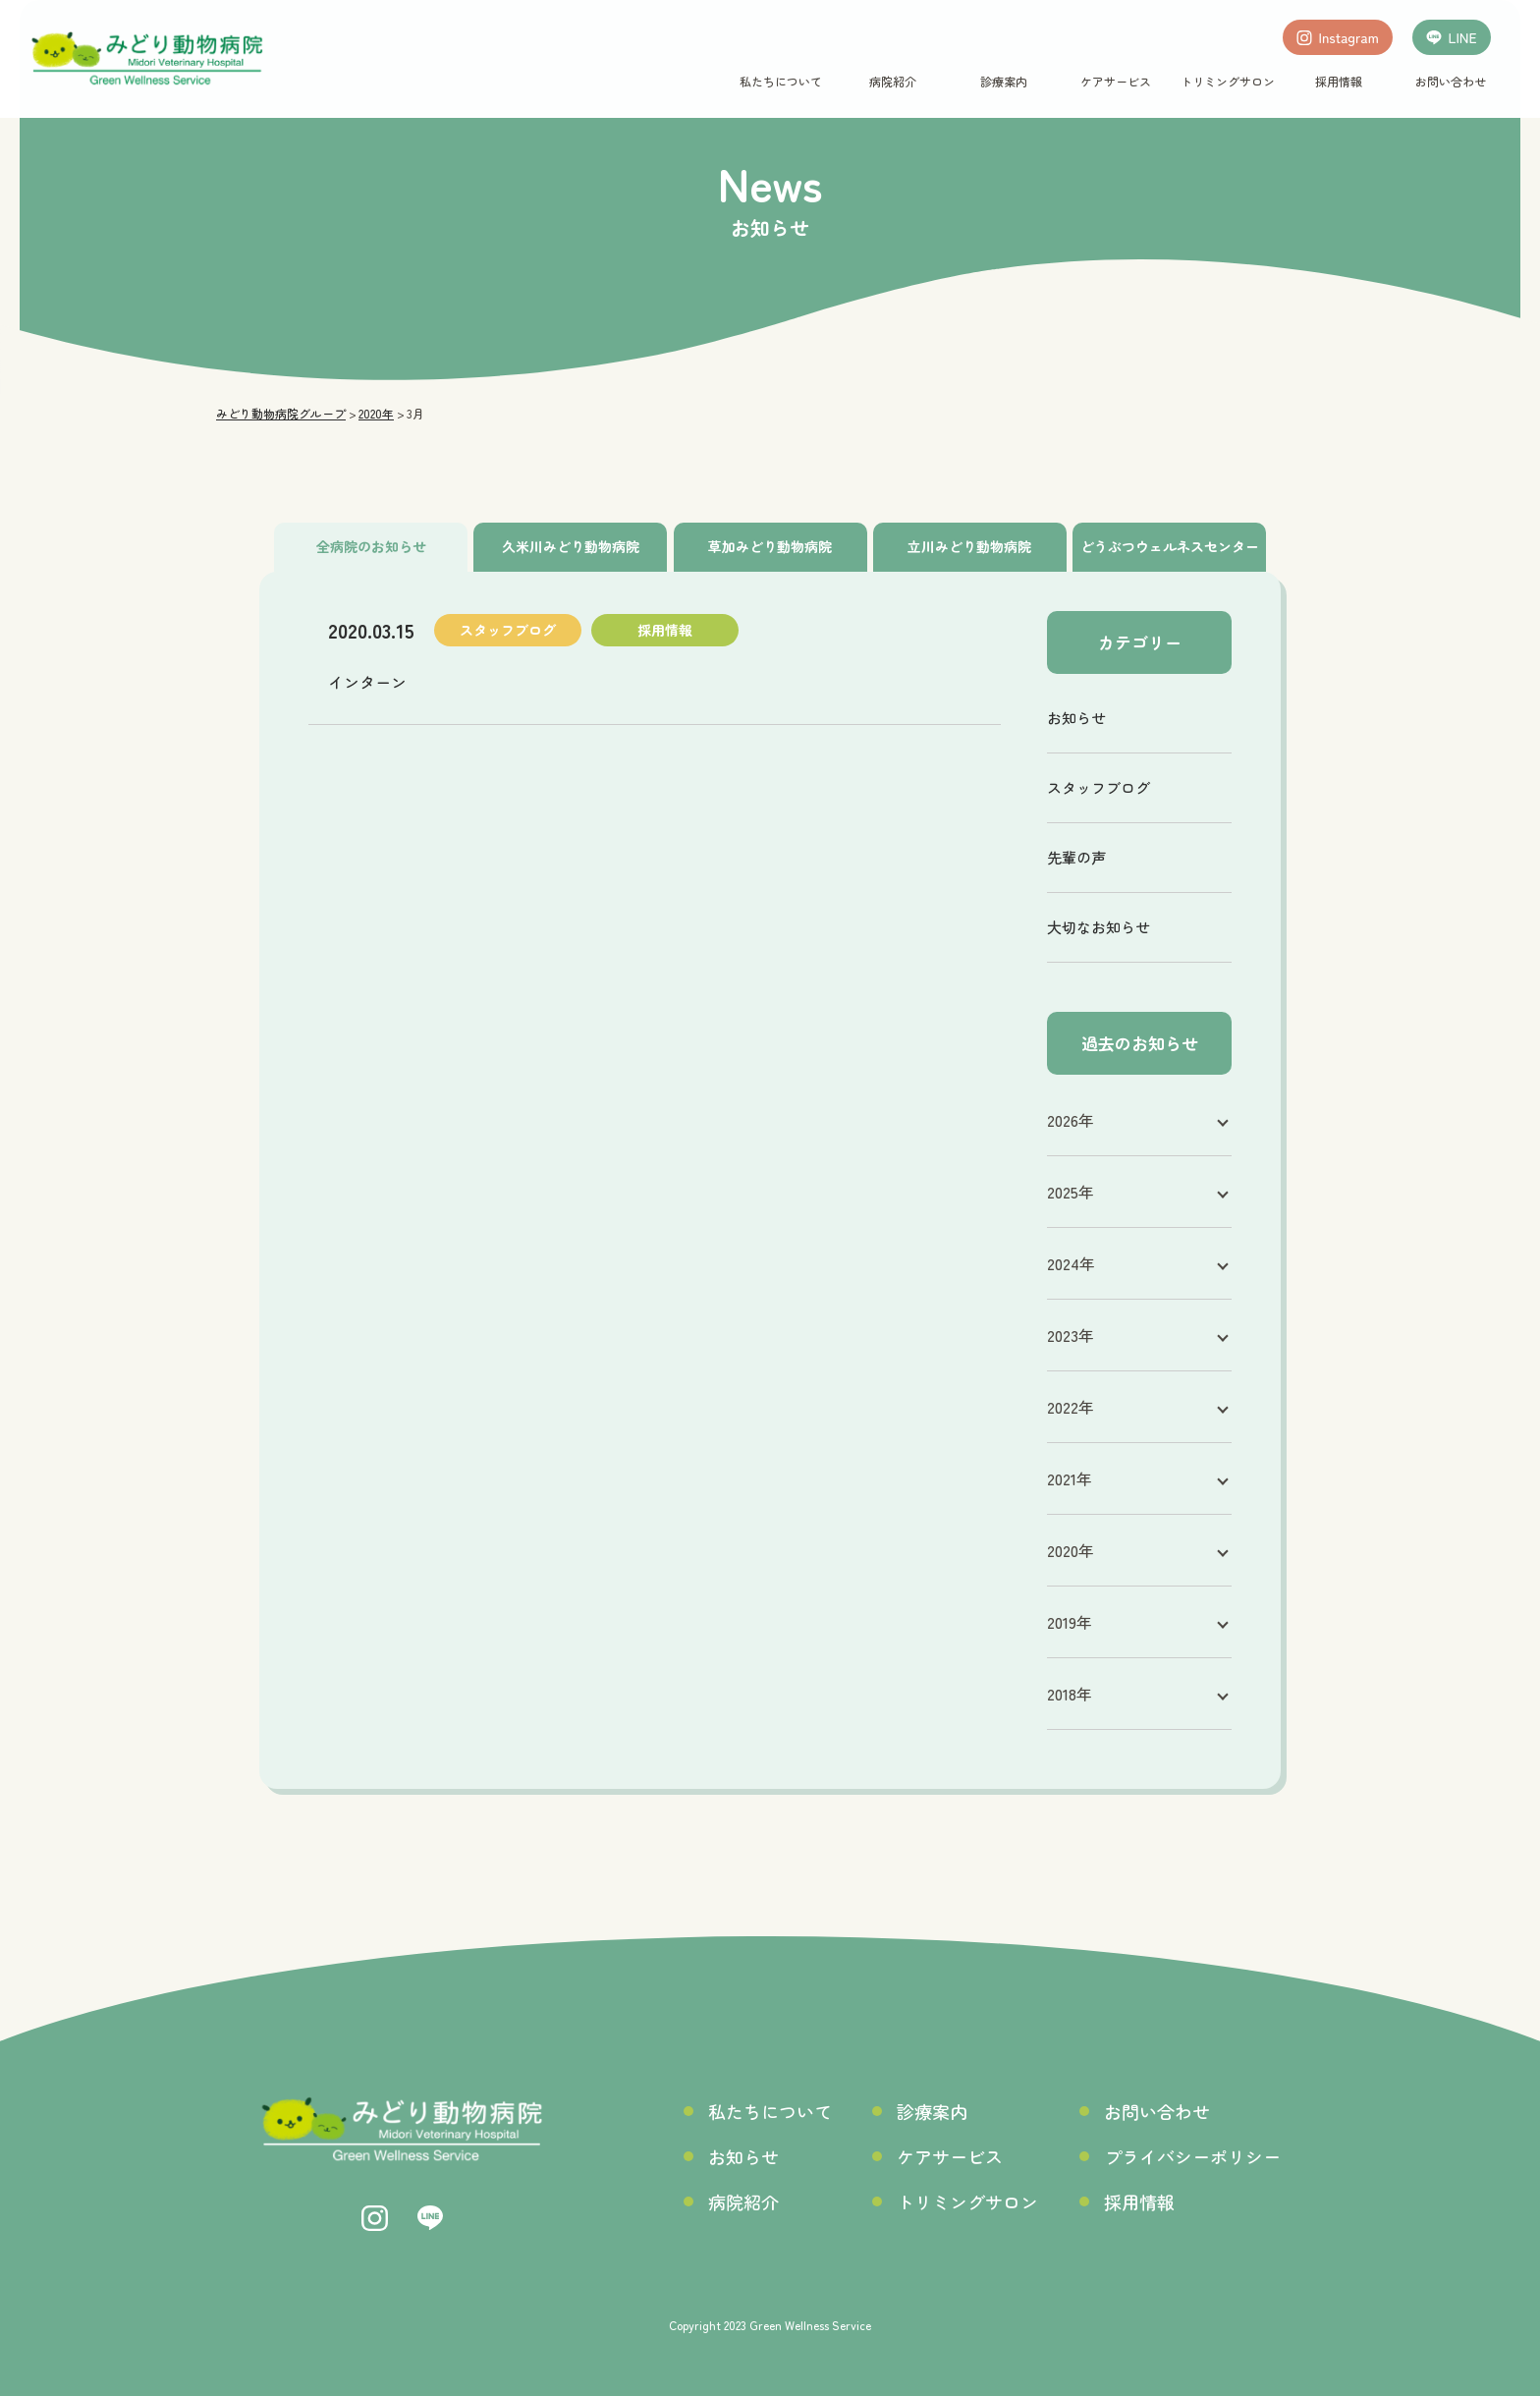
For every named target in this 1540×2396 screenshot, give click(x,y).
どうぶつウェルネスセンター (1169, 546)
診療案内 (1003, 81)
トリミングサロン (1227, 81)
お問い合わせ (1449, 81)
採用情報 (1338, 81)
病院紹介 (891, 81)
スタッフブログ (1098, 787)
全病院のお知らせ (371, 546)
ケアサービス (1115, 81)
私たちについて (781, 81)
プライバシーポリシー (1192, 2156)
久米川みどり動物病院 (570, 546)
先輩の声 (1076, 857)
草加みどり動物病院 (770, 546)
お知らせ (1076, 717)
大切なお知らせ (1098, 927)
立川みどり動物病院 (969, 546)
